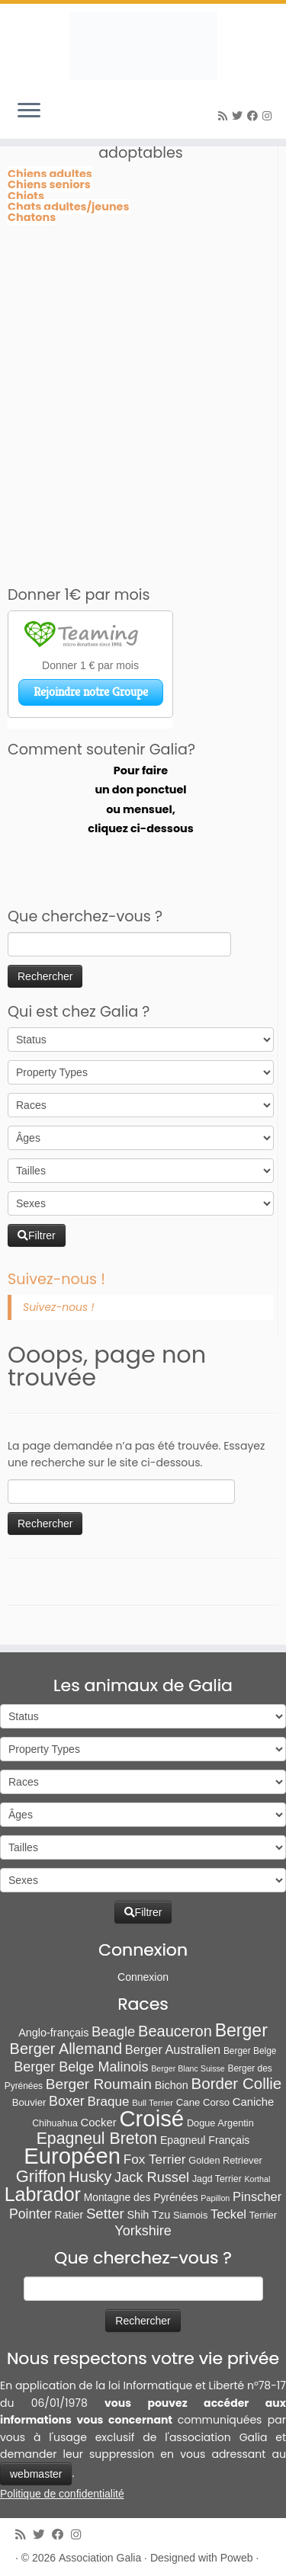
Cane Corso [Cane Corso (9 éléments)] (203, 2102)
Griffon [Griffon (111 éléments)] (41, 2176)
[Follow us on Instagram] (269, 115)
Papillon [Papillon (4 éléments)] (215, 2198)
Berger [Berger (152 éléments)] (241, 2030)
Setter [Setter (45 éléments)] (105, 2214)
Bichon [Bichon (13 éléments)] (171, 2085)
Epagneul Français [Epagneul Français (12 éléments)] (204, 2140)
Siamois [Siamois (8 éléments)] (190, 2215)
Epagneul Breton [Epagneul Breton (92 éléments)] (97, 2138)
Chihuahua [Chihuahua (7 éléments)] (55, 2123)
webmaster (36, 2474)
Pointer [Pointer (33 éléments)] (30, 2214)
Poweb (236, 2558)
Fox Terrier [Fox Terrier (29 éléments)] (155, 2159)
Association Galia (100, 2558)
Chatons (32, 217)
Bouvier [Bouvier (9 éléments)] (29, 2102)
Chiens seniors (49, 184)
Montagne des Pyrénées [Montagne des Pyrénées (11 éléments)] (141, 2197)
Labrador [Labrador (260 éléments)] (43, 2194)
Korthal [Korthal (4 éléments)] (258, 2179)
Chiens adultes (50, 173)
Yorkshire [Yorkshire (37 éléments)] (142, 2230)
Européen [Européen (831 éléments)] (72, 2156)
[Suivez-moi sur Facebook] (254, 115)
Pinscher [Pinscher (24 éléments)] (257, 2197)
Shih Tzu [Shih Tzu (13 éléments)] (149, 2215)
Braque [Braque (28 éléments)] (109, 2101)
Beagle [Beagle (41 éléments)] (113, 2031)
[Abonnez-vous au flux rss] (225, 115)
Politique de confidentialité (62, 2494)
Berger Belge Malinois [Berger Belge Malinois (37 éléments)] (81, 2067)
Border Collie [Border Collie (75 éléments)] (236, 2083)
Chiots (26, 195)
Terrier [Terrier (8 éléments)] (263, 2215)
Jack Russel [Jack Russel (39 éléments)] (151, 2177)
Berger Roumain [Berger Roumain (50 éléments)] (99, 2084)
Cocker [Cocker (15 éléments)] (99, 2122)
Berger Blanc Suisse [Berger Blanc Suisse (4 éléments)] (188, 2068)
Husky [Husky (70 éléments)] (90, 2176)
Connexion (143, 1977)
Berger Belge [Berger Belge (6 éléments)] (250, 2051)
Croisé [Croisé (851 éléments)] (151, 2118)
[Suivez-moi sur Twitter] (239, 115)
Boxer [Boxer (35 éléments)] (67, 2101)
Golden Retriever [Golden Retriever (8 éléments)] (225, 2160)
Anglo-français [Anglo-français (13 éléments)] (53, 2033)
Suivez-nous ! (56, 1279)
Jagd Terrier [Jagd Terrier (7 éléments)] (217, 2179)
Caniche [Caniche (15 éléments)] (253, 2102)
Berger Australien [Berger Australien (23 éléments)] (172, 2049)
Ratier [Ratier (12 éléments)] (69, 2215)
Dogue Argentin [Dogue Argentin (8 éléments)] (220, 2123)
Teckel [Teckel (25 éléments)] (228, 2214)
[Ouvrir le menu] (29, 111)
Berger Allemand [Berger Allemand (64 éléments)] (66, 2048)
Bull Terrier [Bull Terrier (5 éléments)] (152, 2102)
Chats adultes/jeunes (69, 206)
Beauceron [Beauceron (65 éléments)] (175, 2031)
